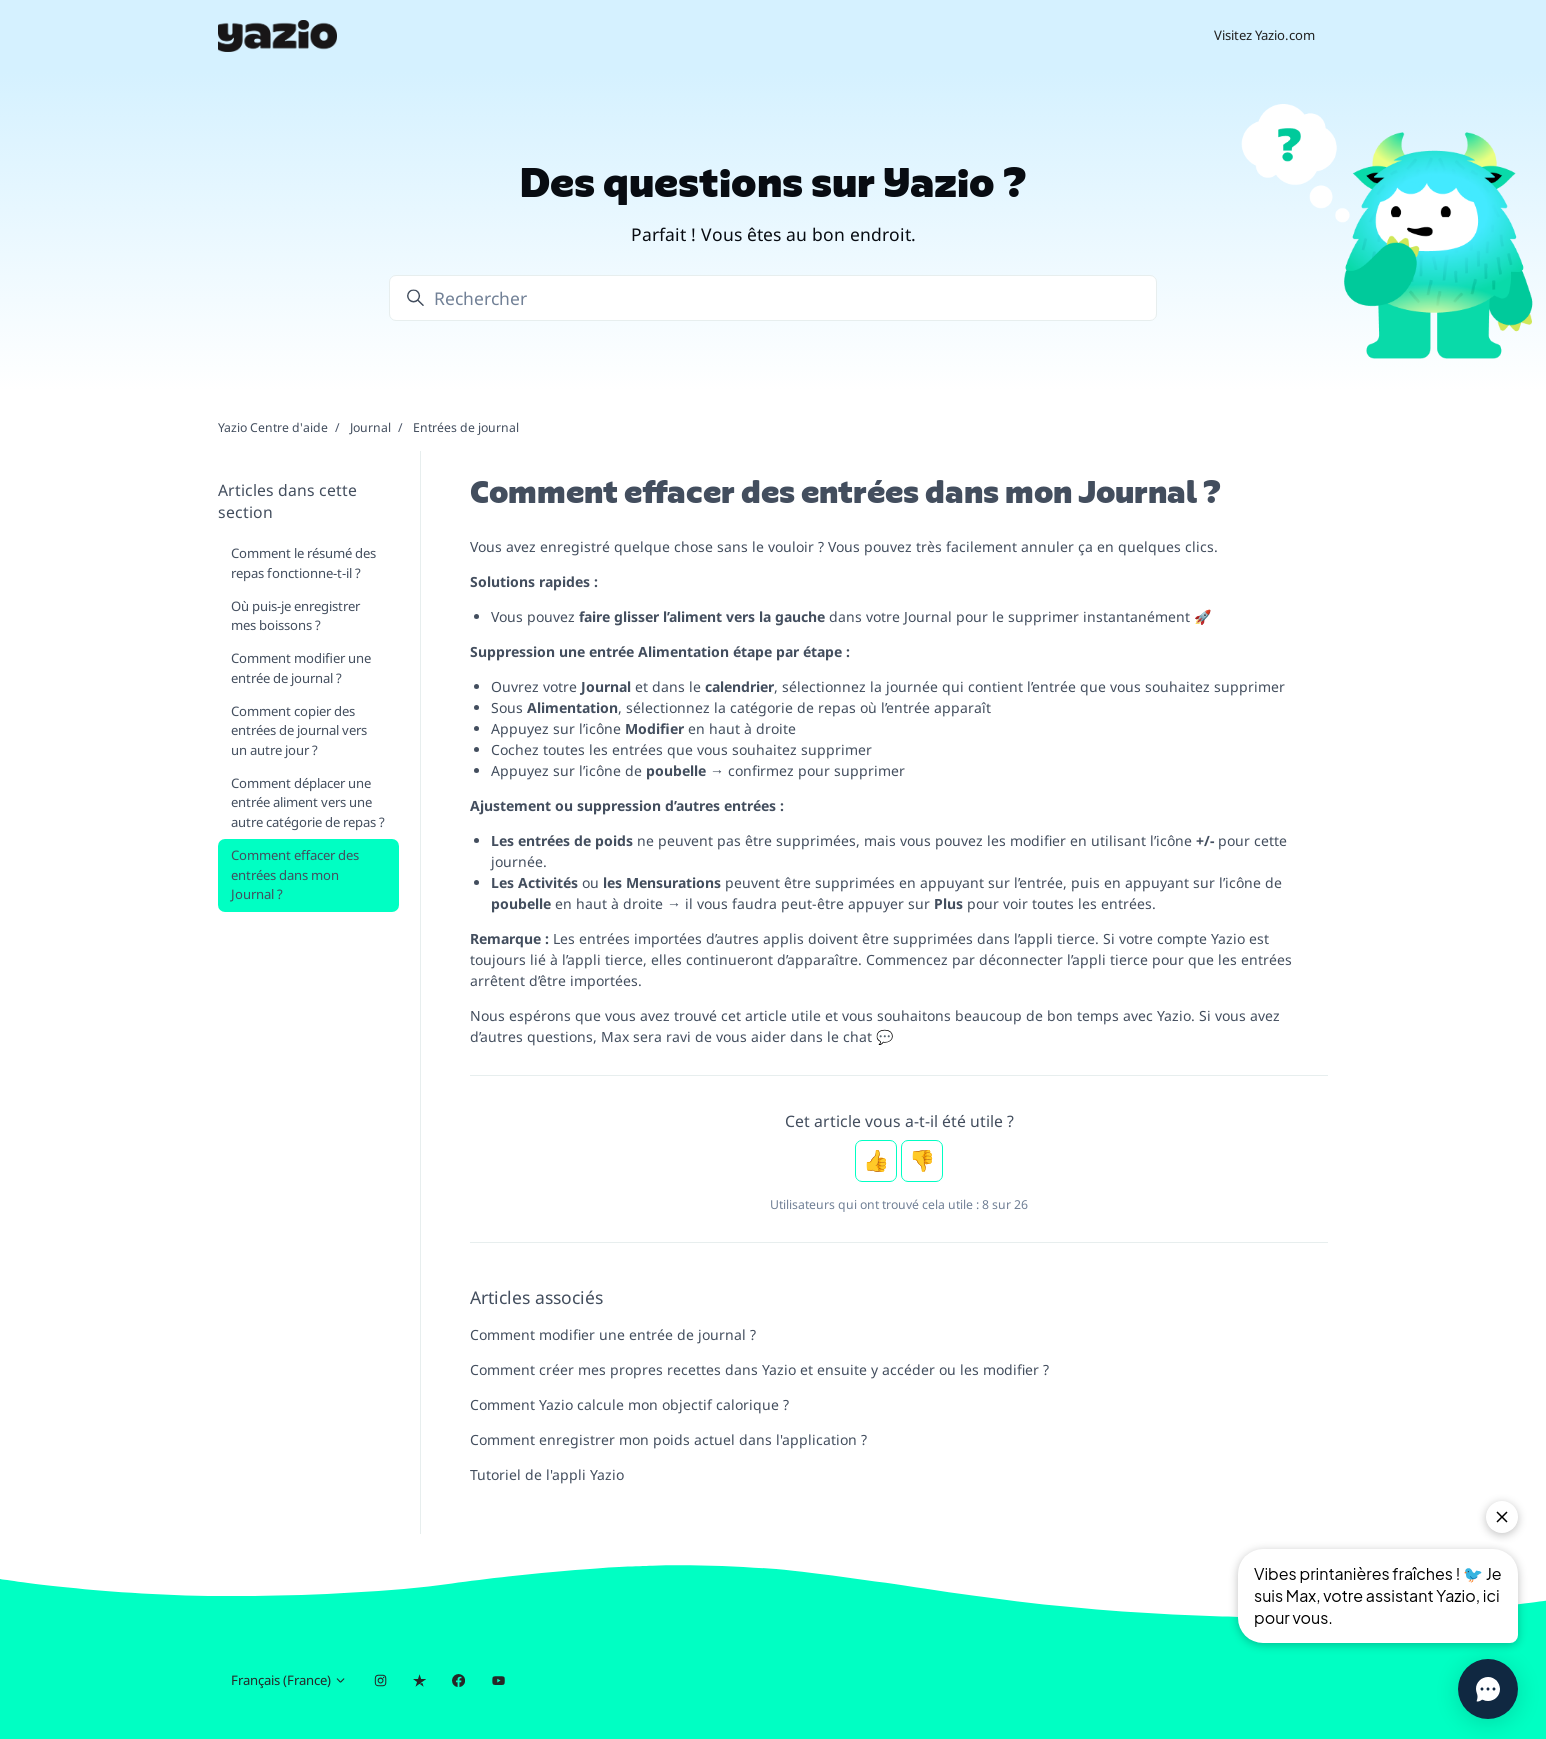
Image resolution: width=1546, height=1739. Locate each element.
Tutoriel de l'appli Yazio (547, 1474)
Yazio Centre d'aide (273, 427)
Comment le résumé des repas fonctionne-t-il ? (303, 563)
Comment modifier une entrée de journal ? (613, 1334)
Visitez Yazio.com (1264, 35)
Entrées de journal (466, 427)
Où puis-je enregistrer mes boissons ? (295, 616)
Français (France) (289, 1680)
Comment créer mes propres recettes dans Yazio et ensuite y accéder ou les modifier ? (759, 1369)
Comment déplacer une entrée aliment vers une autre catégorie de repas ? (308, 802)
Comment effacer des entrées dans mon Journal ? (295, 874)
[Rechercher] (773, 298)
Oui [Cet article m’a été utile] (876, 1161)
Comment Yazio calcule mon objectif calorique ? (629, 1404)
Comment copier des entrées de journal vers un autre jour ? (299, 730)
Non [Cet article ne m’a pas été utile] (922, 1161)
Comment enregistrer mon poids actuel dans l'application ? (668, 1439)
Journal (370, 427)
